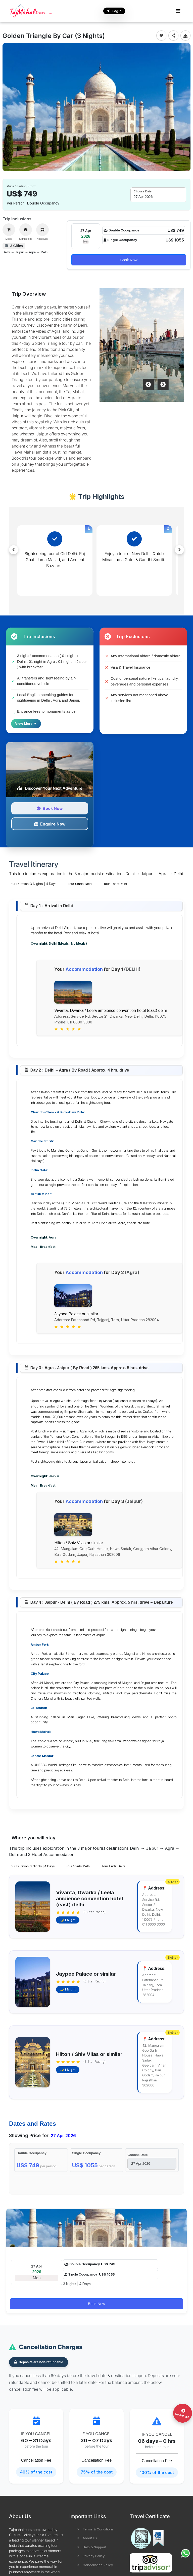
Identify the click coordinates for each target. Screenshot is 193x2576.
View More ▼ (26, 724)
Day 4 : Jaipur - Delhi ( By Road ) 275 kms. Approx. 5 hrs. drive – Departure (97, 1616)
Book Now (128, 260)
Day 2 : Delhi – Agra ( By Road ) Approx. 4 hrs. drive (75, 1076)
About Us (87, 2548)
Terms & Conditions (95, 2539)
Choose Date (137, 2165)
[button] (178, 11)
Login (114, 11)
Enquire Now (50, 824)
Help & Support (91, 2557)
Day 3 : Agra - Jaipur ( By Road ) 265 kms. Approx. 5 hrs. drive (85, 1381)
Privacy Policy (91, 2566)
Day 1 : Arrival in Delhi (47, 911)
